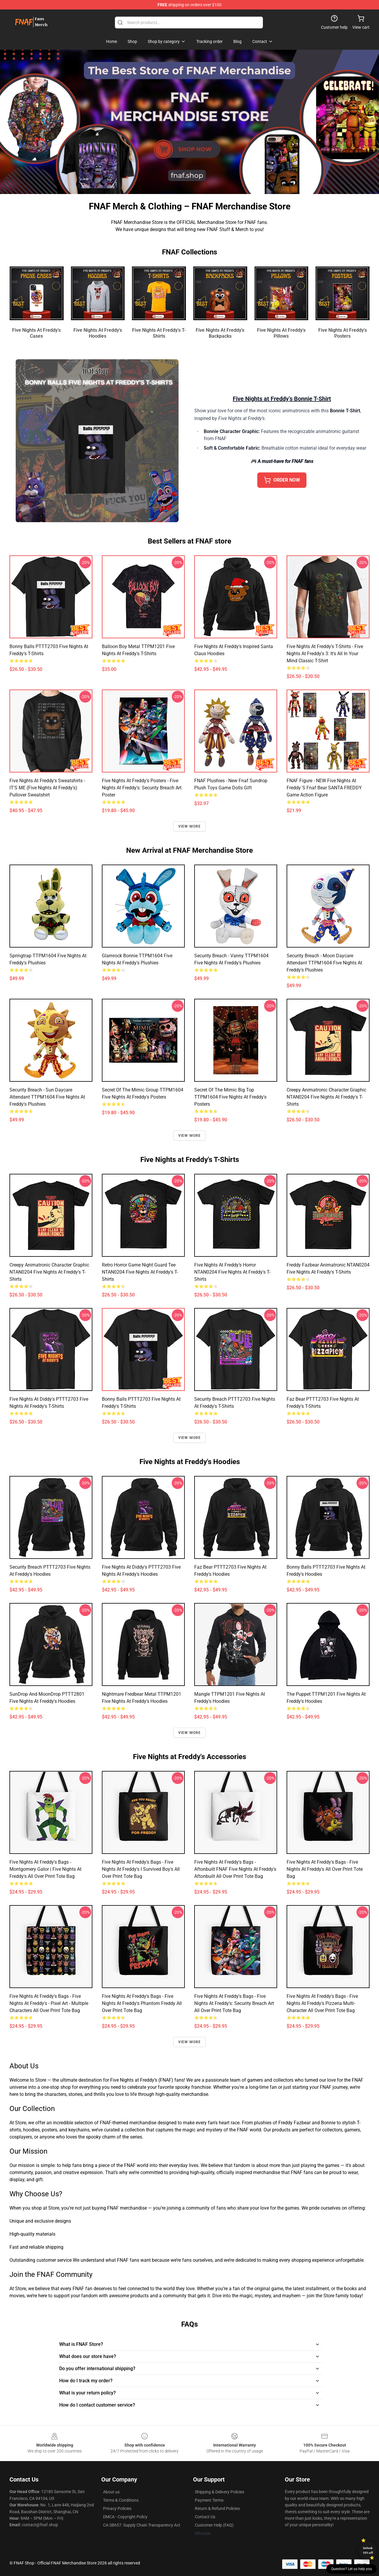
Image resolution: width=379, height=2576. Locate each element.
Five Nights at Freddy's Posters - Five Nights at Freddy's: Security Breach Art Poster (142, 788)
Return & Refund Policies (217, 2508)
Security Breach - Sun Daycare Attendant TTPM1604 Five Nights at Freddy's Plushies (47, 1097)
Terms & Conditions (121, 2500)
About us (111, 2492)
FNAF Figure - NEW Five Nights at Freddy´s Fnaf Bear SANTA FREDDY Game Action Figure (324, 788)
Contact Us (205, 2516)
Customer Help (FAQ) (214, 2525)
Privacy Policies (117, 2508)
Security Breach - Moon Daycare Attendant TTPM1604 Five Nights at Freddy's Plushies (324, 963)
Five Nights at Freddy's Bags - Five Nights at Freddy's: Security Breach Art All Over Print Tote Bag (234, 2003)
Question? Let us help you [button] (351, 2569)
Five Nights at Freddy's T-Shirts (159, 333)
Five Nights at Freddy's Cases (36, 333)
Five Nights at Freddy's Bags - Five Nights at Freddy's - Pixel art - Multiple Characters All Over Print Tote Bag (48, 2003)
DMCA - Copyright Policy (125, 2516)
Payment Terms (209, 2500)
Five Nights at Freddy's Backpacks (220, 333)
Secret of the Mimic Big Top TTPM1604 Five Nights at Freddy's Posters (230, 1097)
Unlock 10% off (368, 2550)
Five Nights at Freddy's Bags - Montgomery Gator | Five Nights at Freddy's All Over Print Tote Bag (45, 1869)
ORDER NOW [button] (282, 480)
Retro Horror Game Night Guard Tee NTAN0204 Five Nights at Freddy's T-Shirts (140, 1272)
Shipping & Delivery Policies (219, 2492)
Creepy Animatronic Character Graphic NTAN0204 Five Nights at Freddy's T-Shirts (326, 1097)
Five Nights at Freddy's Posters (342, 333)
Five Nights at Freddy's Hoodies (97, 333)
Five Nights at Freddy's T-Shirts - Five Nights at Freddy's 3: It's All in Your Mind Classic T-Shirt (325, 653)
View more (189, 826)
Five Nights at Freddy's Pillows (281, 333)
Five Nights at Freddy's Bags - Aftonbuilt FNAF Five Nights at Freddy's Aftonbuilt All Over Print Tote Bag (235, 1869)
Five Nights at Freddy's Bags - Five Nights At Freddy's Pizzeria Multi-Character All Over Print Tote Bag (322, 2003)
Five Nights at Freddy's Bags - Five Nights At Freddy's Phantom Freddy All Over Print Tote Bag (142, 2003)
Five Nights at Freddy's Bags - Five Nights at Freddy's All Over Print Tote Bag (325, 1869)
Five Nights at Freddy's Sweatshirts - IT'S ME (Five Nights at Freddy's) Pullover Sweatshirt (47, 788)
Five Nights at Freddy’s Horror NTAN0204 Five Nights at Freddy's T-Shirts (232, 1272)
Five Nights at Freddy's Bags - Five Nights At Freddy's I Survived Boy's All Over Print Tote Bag (141, 1869)
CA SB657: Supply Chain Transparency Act (141, 2525)
